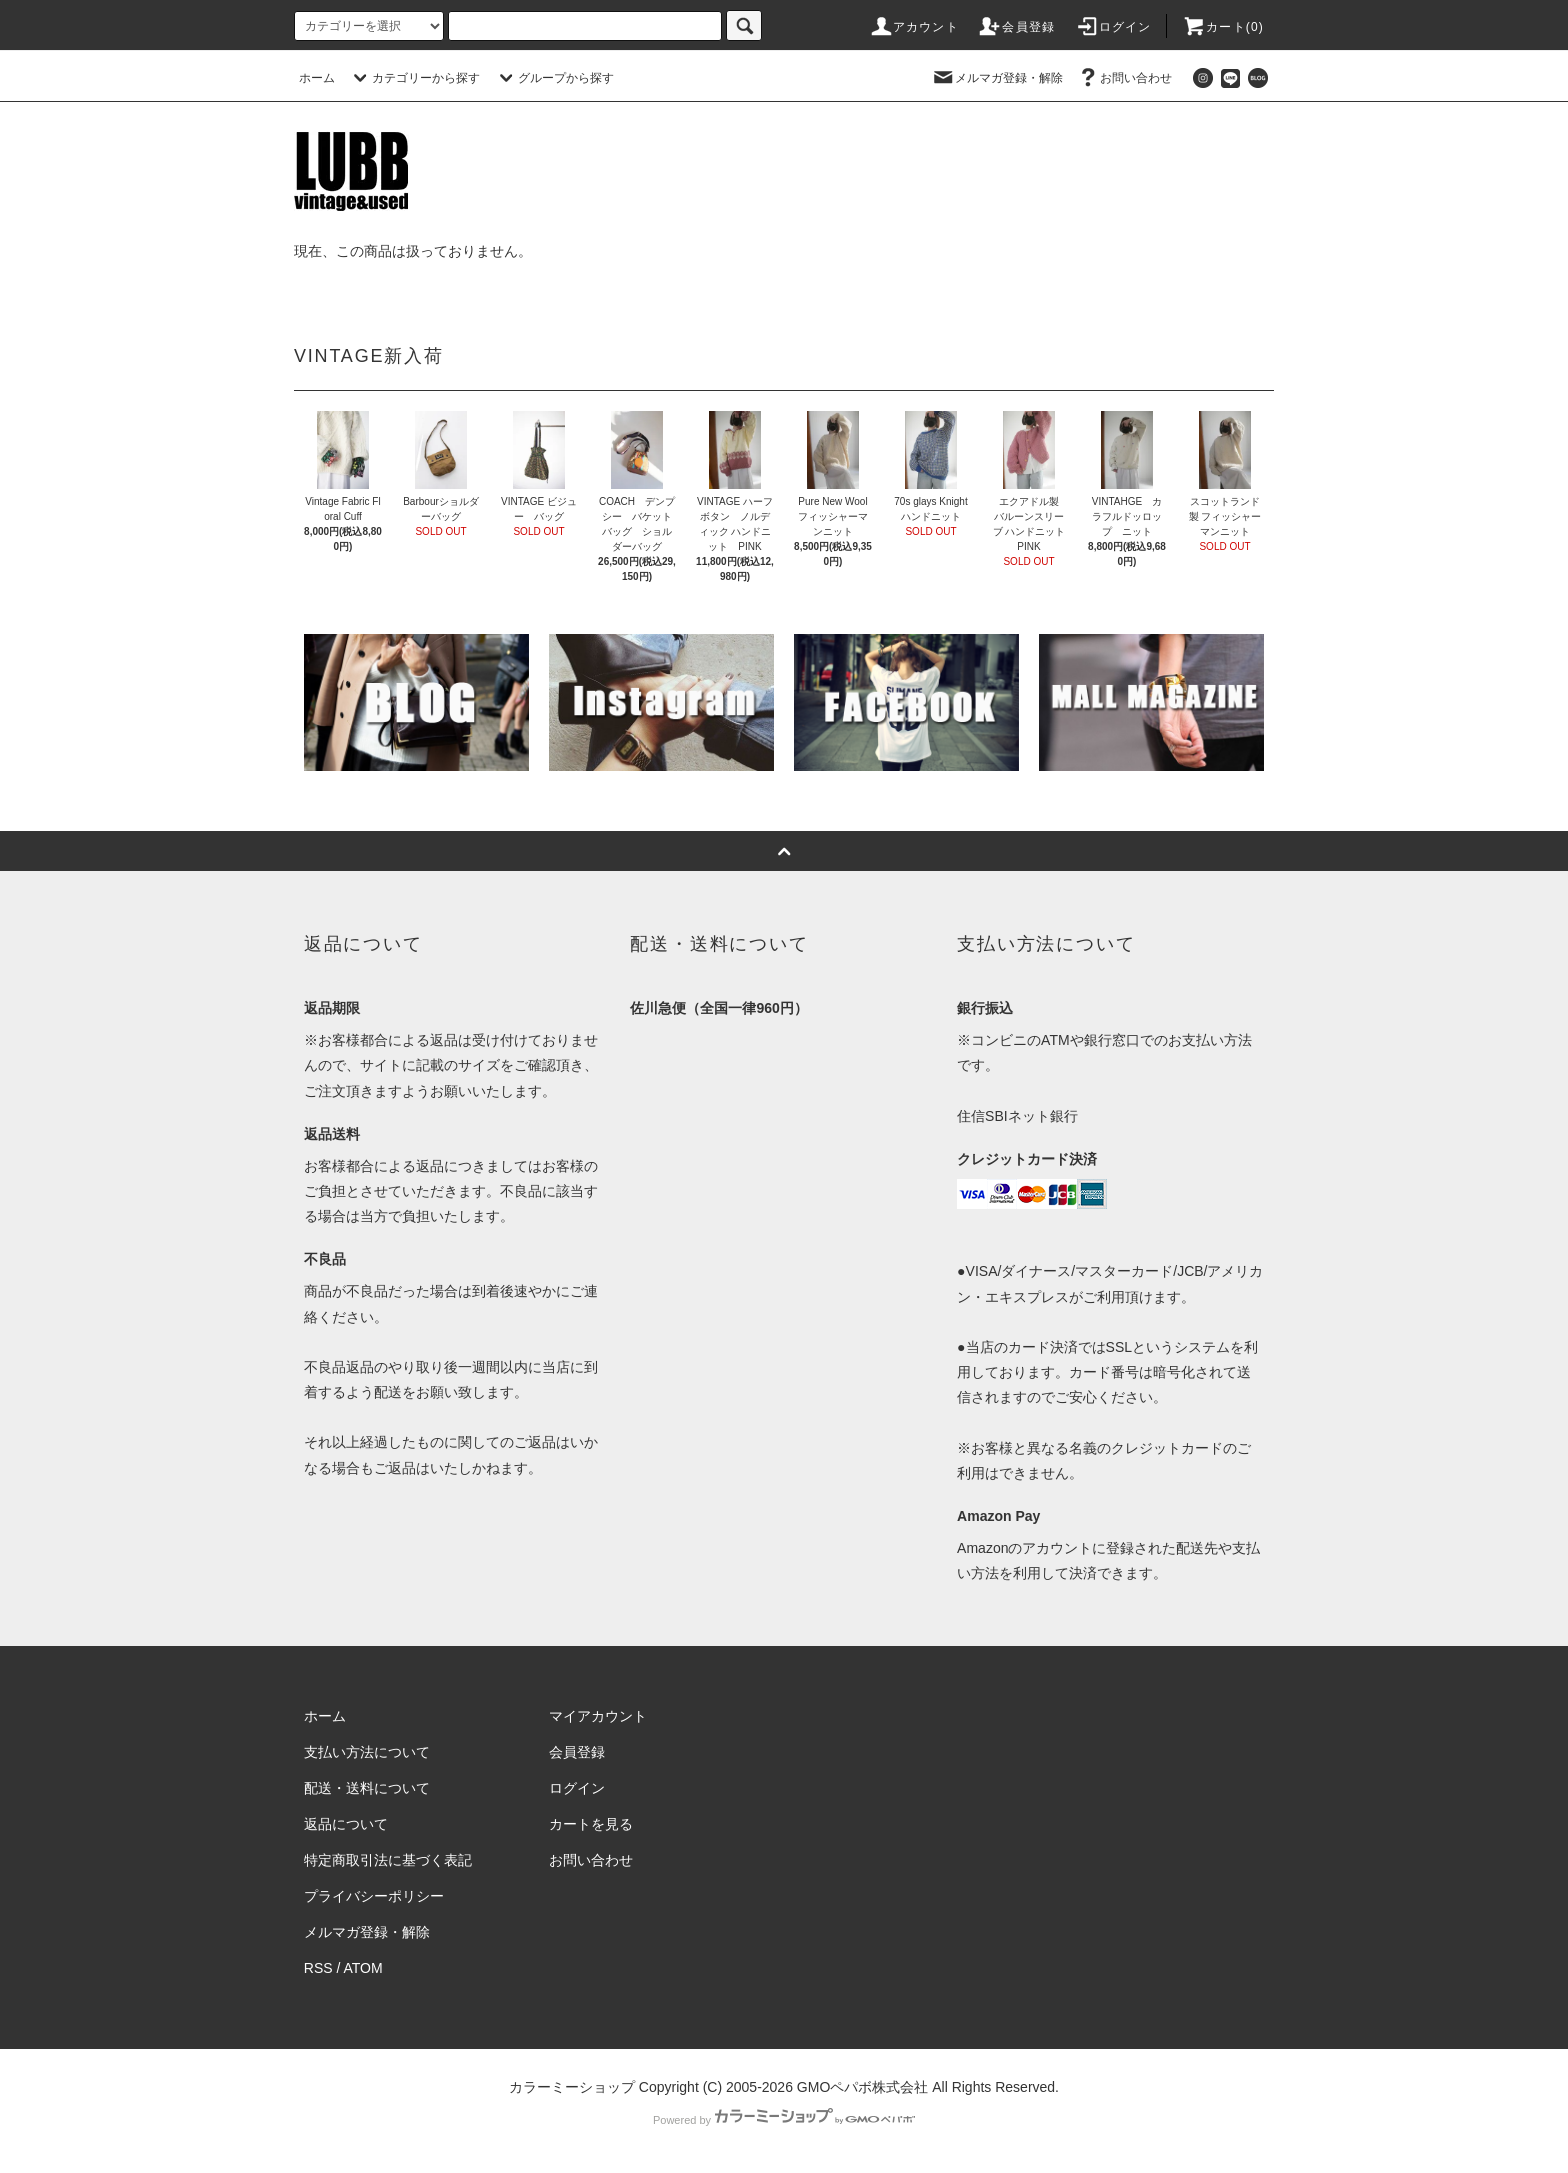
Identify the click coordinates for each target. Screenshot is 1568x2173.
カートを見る (591, 1824)
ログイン (1113, 27)
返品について (346, 1824)
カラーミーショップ (572, 2087)
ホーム (317, 78)
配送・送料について (367, 1788)
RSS (318, 1968)
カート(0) (1223, 27)
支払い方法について (367, 1752)
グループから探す (554, 78)
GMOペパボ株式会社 (862, 2087)
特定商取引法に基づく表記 (388, 1860)
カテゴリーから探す (414, 78)
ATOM (363, 1968)
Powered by (784, 2120)
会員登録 (1016, 27)
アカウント (914, 27)
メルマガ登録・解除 (997, 78)
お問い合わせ (1124, 78)
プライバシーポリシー (374, 1896)
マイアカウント (598, 1716)
